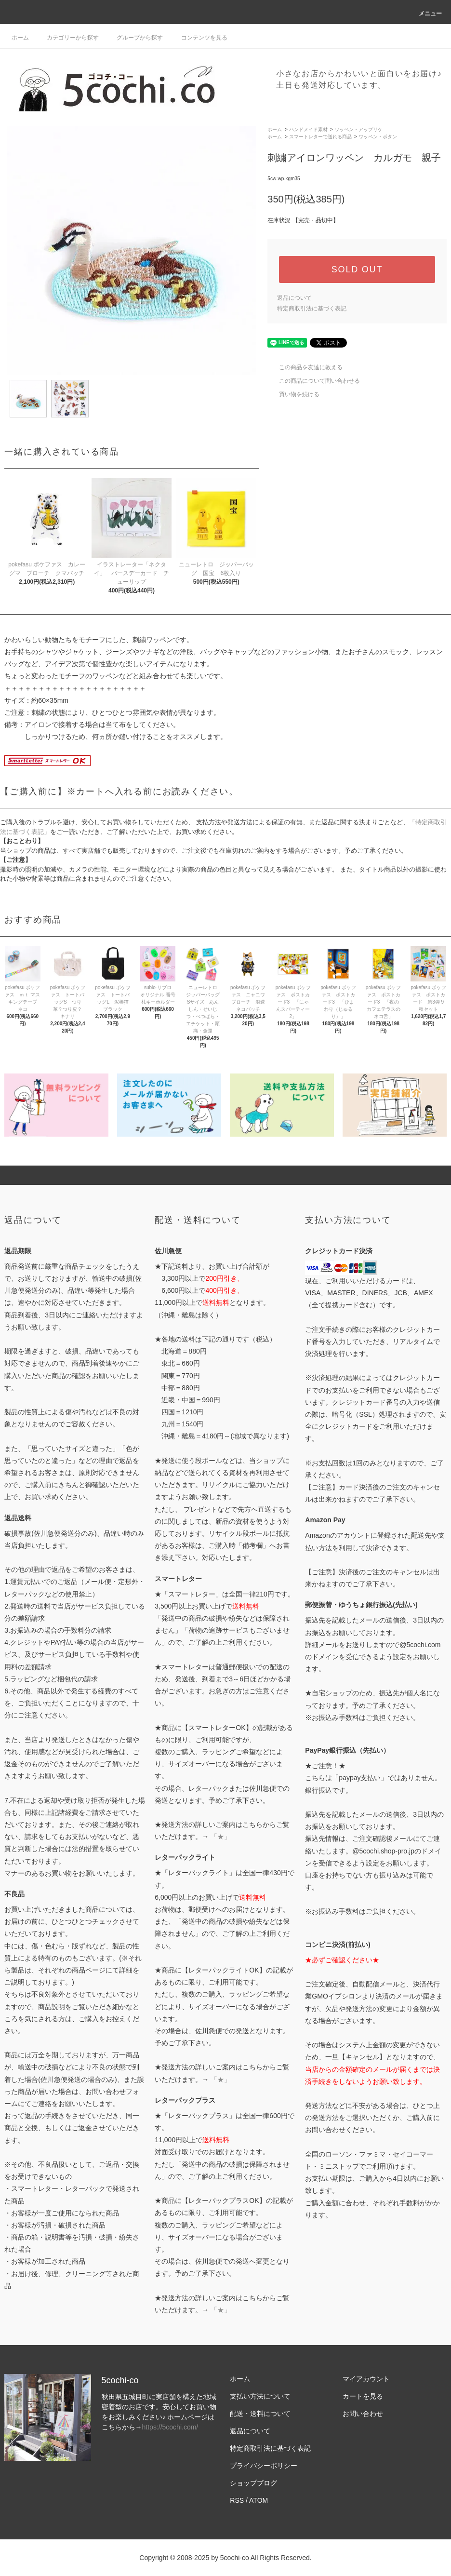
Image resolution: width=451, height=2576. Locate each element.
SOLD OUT (357, 269)
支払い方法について (260, 2396)
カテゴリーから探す (67, 37)
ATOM (258, 2500)
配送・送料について (260, 2413)
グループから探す (134, 37)
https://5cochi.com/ (170, 2427)
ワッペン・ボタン (377, 136)
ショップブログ (253, 2483)
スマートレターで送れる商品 (320, 136)
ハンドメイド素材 (308, 129)
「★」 (221, 1836)
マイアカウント (366, 2379)
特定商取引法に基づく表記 (311, 308)
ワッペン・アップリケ (358, 129)
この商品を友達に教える (305, 367)
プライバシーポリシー (263, 2465)
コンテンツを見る (198, 37)
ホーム (20, 37)
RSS (237, 2500)
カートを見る (363, 2396)
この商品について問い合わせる (313, 380)
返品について (294, 298)
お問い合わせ (363, 2413)
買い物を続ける (293, 394)
